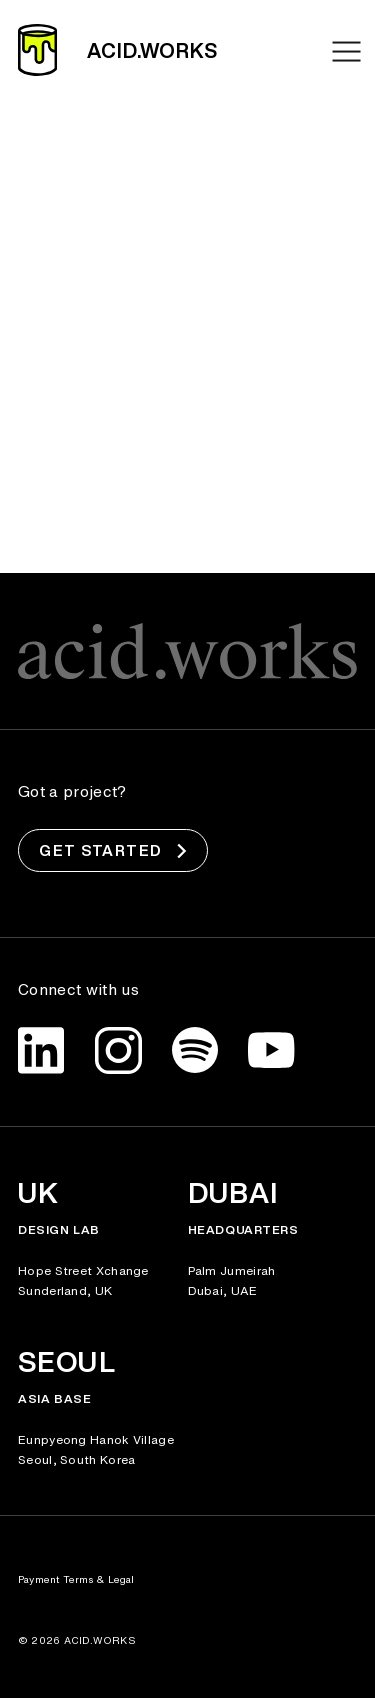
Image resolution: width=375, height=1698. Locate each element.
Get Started (113, 851)
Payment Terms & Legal (76, 1579)
